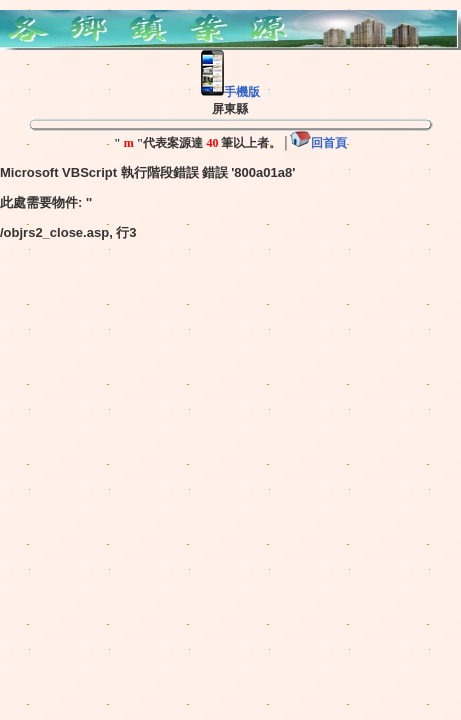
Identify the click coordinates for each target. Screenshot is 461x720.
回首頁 (318, 143)
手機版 (230, 92)
